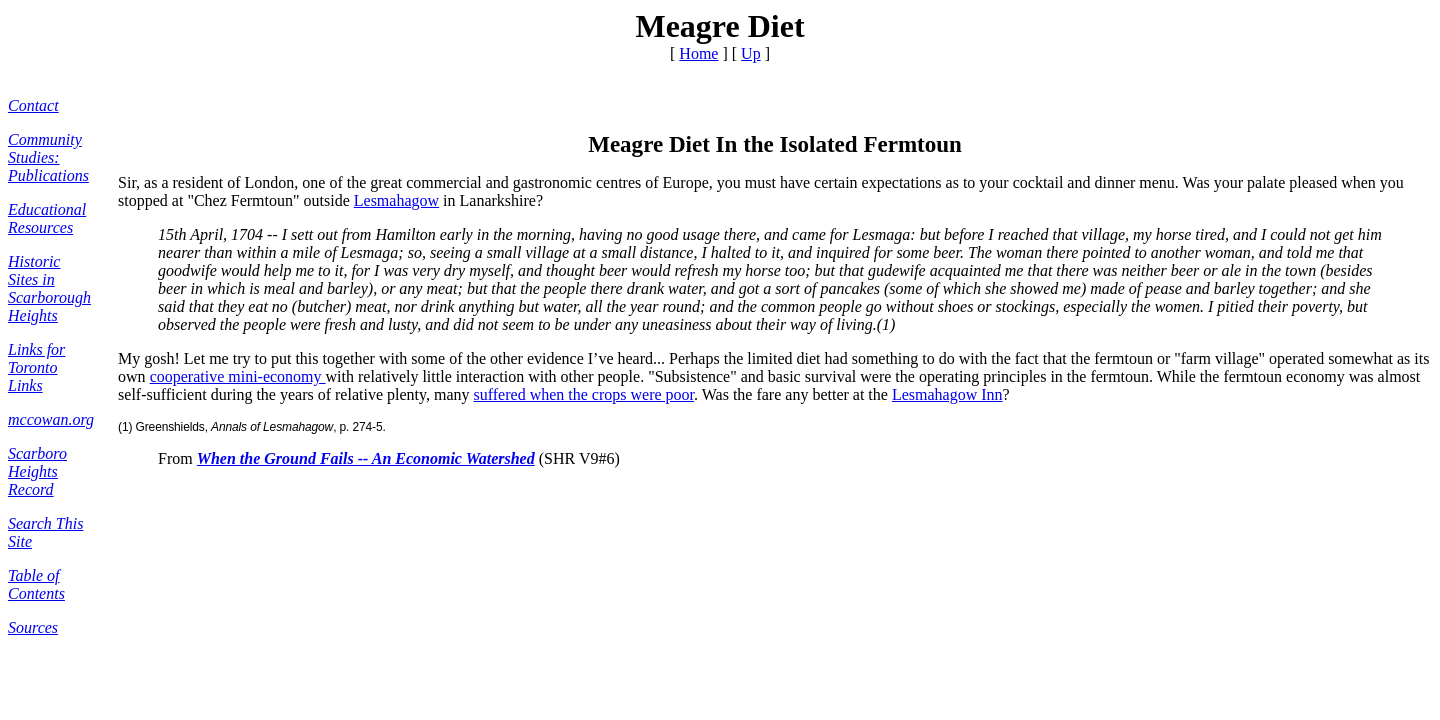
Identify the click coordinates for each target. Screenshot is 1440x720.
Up (751, 53)
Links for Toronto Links (36, 367)
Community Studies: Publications (48, 157)
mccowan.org (51, 419)
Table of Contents (36, 584)
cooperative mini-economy (238, 376)
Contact (33, 105)
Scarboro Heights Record (37, 471)
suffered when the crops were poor (584, 394)
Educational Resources (47, 218)
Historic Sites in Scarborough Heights (49, 288)
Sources (33, 627)
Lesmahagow (396, 200)
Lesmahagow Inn (947, 394)
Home (698, 53)
